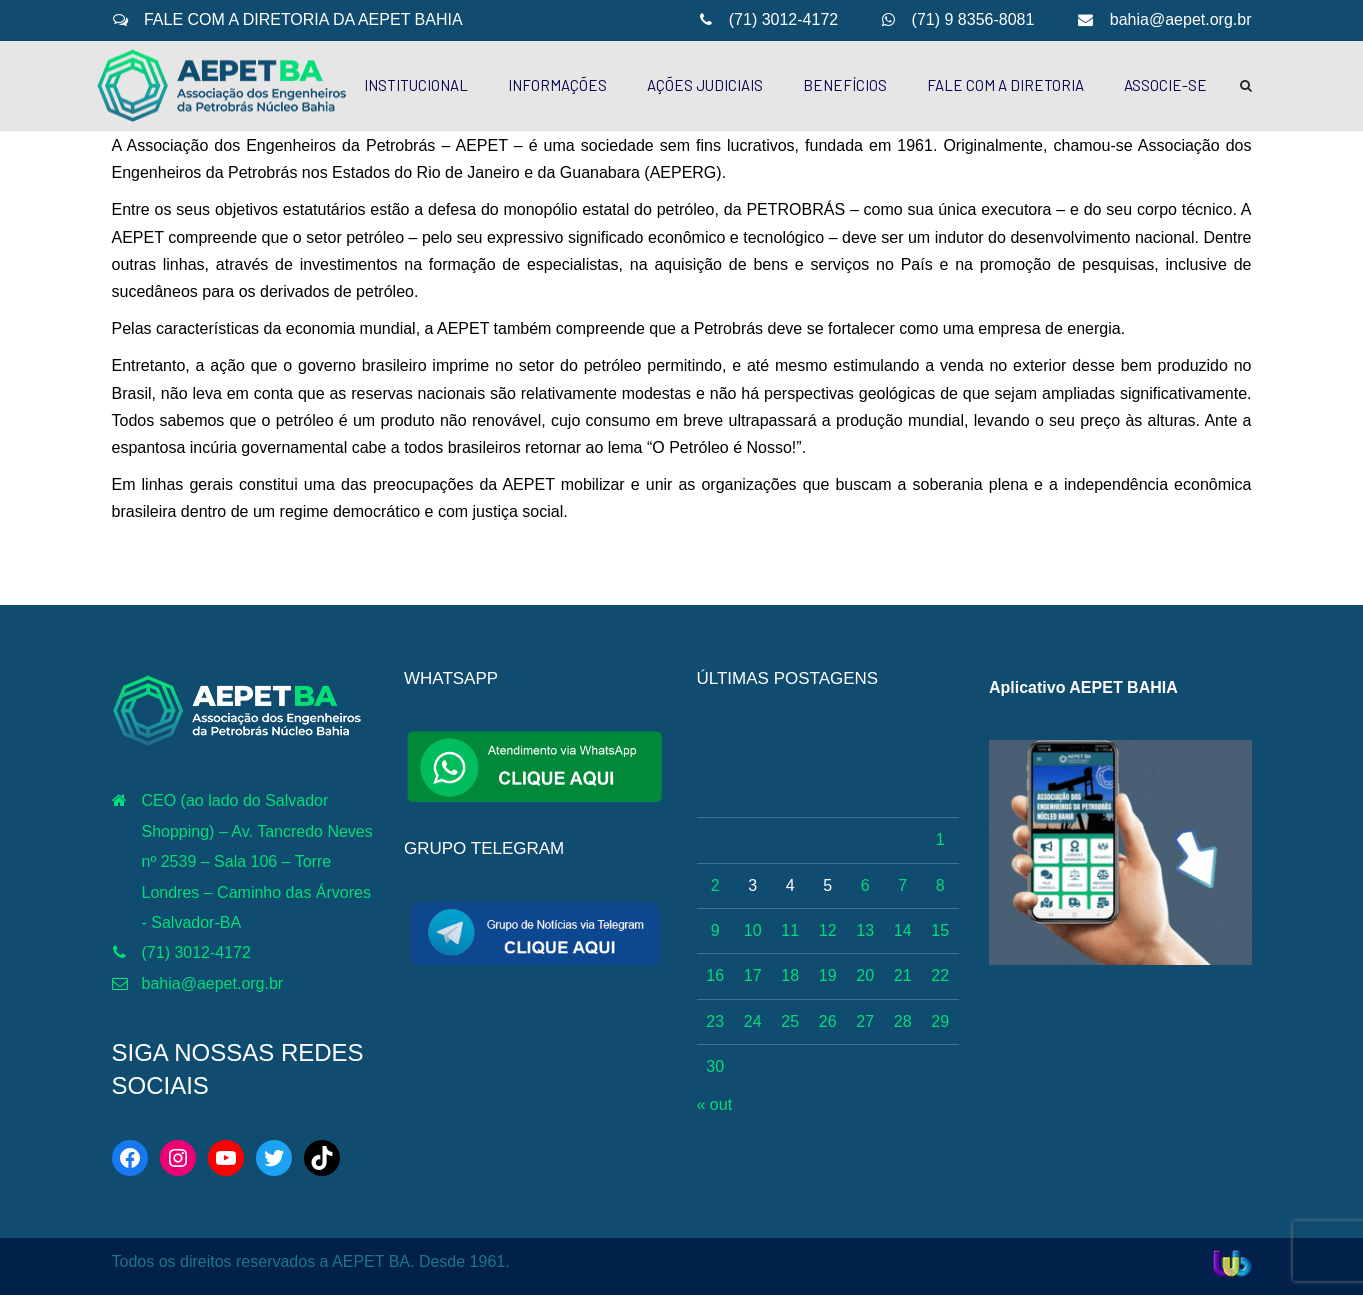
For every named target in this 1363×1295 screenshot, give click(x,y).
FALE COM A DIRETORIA (1005, 85)
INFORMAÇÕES (557, 85)
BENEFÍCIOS (845, 85)
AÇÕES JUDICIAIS (705, 85)
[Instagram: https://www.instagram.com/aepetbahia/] (178, 1158)
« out (715, 1104)
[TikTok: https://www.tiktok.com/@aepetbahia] (322, 1158)
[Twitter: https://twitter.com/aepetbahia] (274, 1158)
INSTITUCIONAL (416, 85)
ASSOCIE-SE (1165, 85)
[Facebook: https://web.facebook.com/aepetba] (130, 1158)
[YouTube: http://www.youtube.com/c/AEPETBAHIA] (226, 1158)
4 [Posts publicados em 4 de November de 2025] (790, 885)
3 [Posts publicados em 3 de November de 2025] (752, 885)
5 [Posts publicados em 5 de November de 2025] (827, 885)
